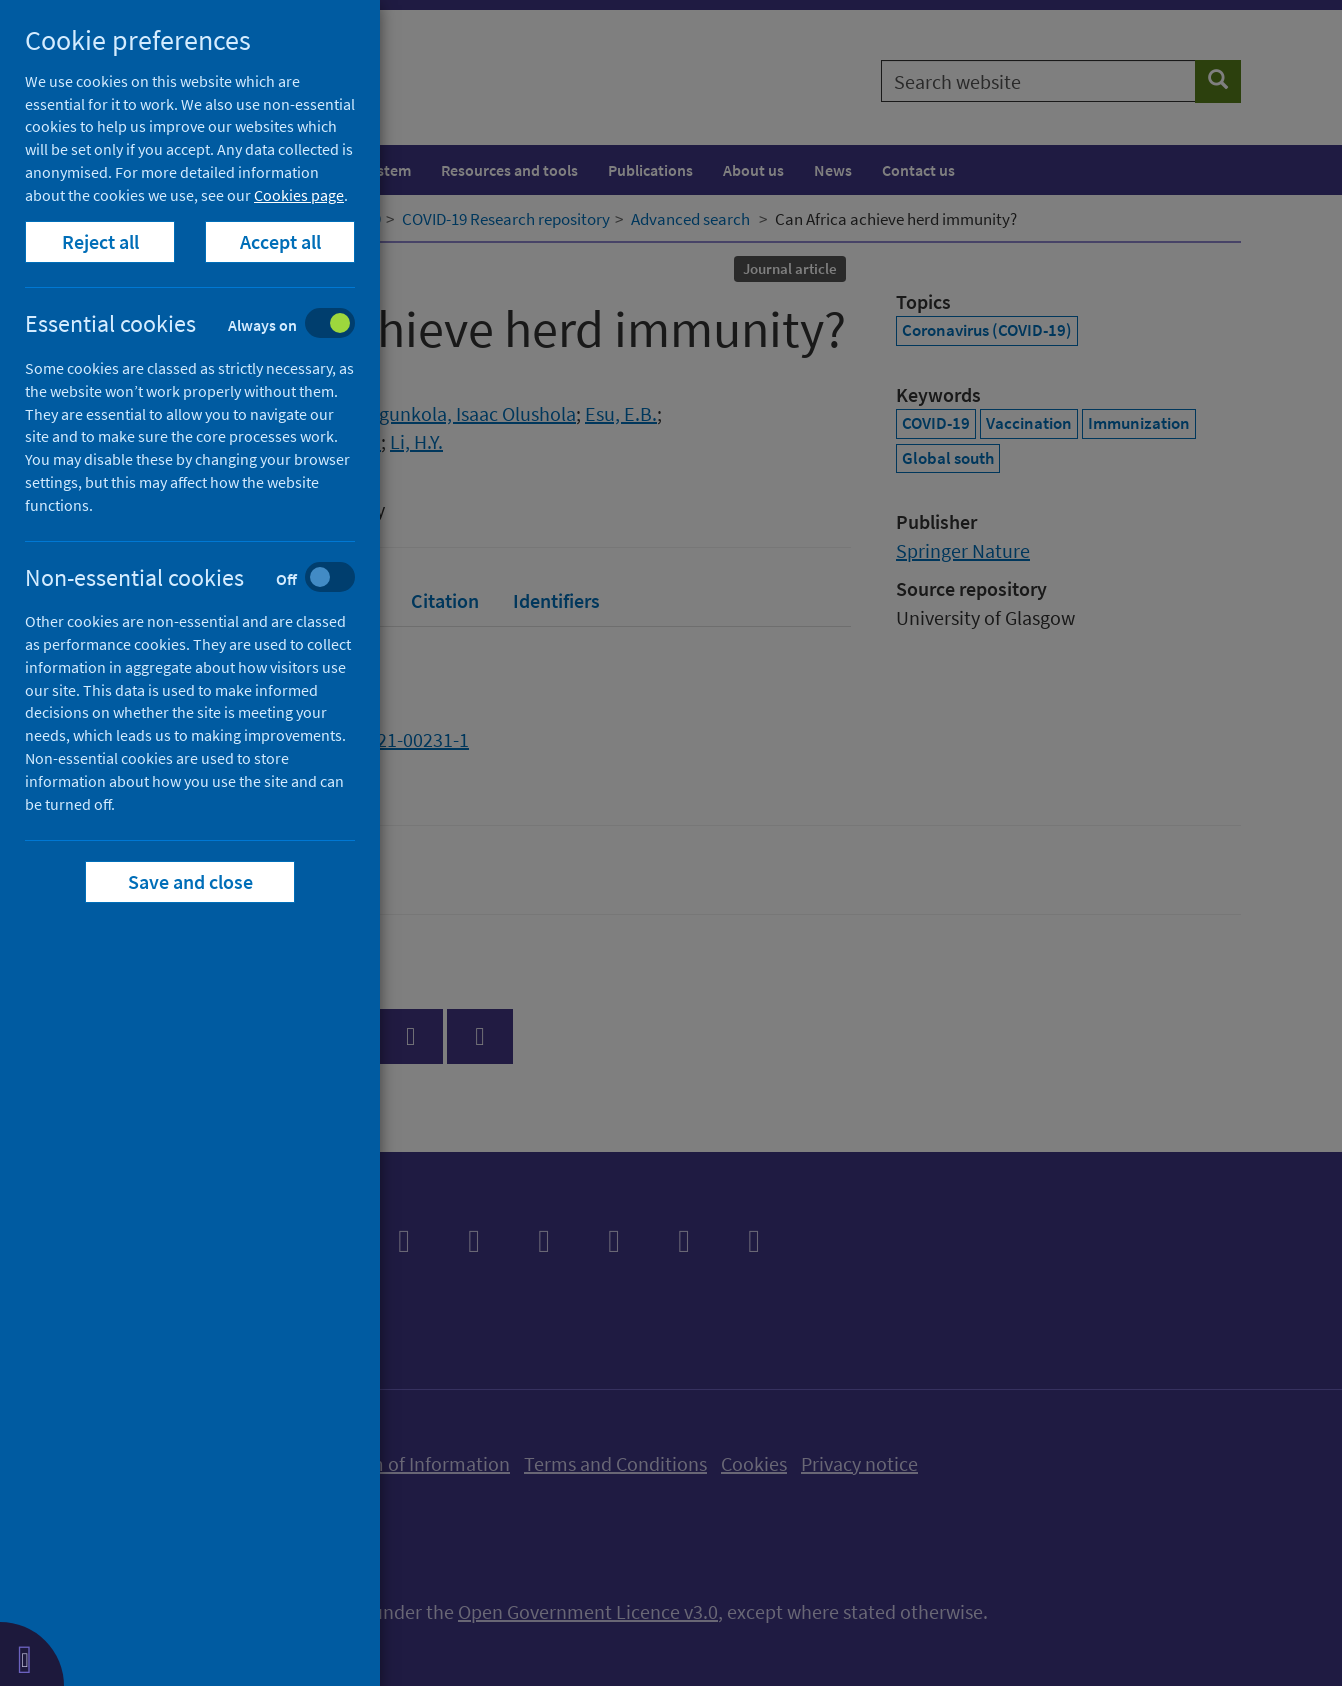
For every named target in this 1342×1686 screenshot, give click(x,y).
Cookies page (299, 195)
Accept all (280, 241)
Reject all (100, 241)
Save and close (190, 881)
